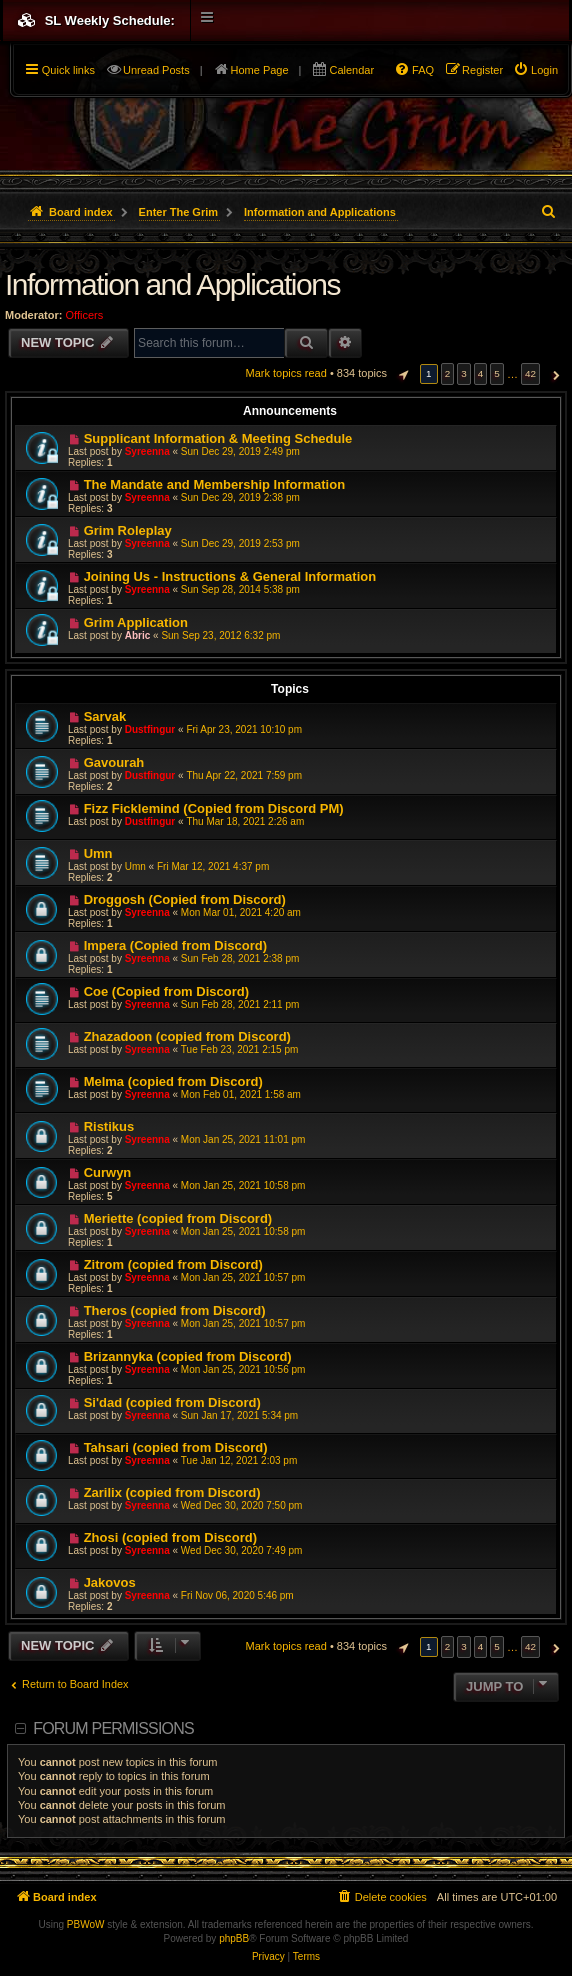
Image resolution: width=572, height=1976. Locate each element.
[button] (401, 374)
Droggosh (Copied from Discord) (185, 899)
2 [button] (448, 373)
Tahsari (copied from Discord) (176, 1447)
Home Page (260, 70)
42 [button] (530, 373)
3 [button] (464, 373)
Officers (85, 315)
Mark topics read (286, 373)
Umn (98, 853)
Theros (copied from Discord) (175, 1310)
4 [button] (481, 373)
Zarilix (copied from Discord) (172, 1492)
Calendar (351, 70)
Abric (138, 635)
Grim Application (136, 622)
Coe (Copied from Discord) (166, 991)
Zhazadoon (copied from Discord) (187, 1036)
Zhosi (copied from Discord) (170, 1537)
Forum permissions (113, 1728)
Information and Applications (172, 284)
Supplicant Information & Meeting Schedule (218, 438)
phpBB (234, 1938)
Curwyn (108, 1172)
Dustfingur (150, 729)
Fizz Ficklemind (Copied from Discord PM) (214, 808)
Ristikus (109, 1126)
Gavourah (114, 762)
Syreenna (147, 451)
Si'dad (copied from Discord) (172, 1402)
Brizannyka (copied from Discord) (188, 1356)
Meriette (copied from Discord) (178, 1218)
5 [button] (497, 373)
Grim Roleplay (128, 530)
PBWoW (86, 1924)
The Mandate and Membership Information (214, 484)
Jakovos (110, 1582)
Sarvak (105, 716)
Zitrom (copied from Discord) (173, 1264)
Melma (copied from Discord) (173, 1081)
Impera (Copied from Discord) (175, 945)
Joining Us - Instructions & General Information (230, 576)
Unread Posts (156, 70)
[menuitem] (535, 70)
